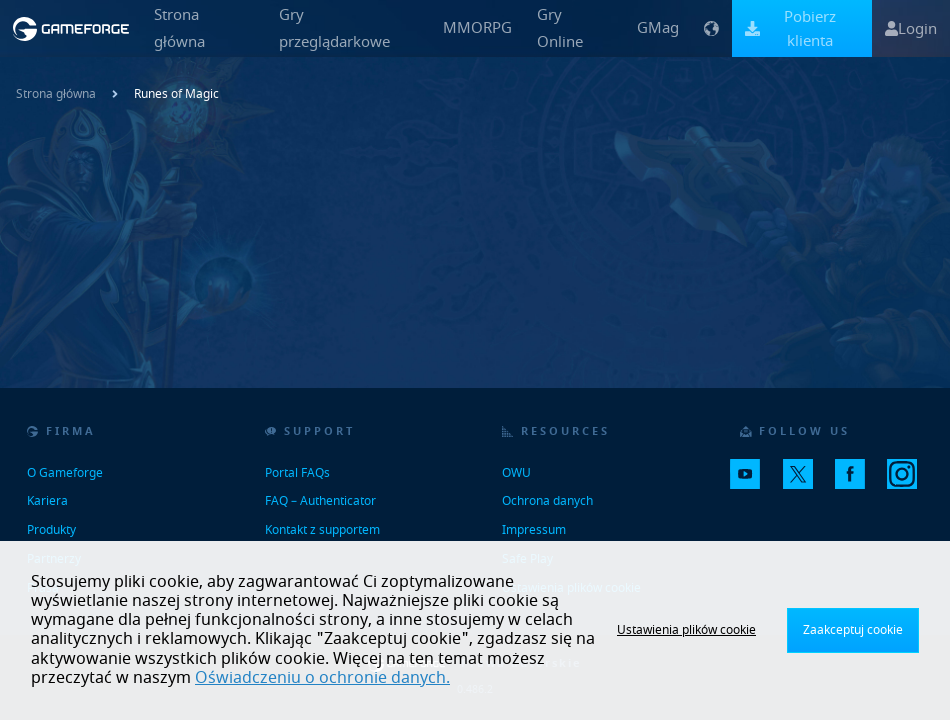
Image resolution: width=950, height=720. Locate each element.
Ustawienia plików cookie (686, 630)
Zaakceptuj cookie (853, 630)
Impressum (534, 530)
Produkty (51, 530)
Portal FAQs (297, 473)
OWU (516, 473)
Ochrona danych (547, 501)
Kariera (47, 501)
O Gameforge (65, 473)
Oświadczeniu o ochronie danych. (322, 678)
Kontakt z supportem (322, 530)
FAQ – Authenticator (320, 501)
